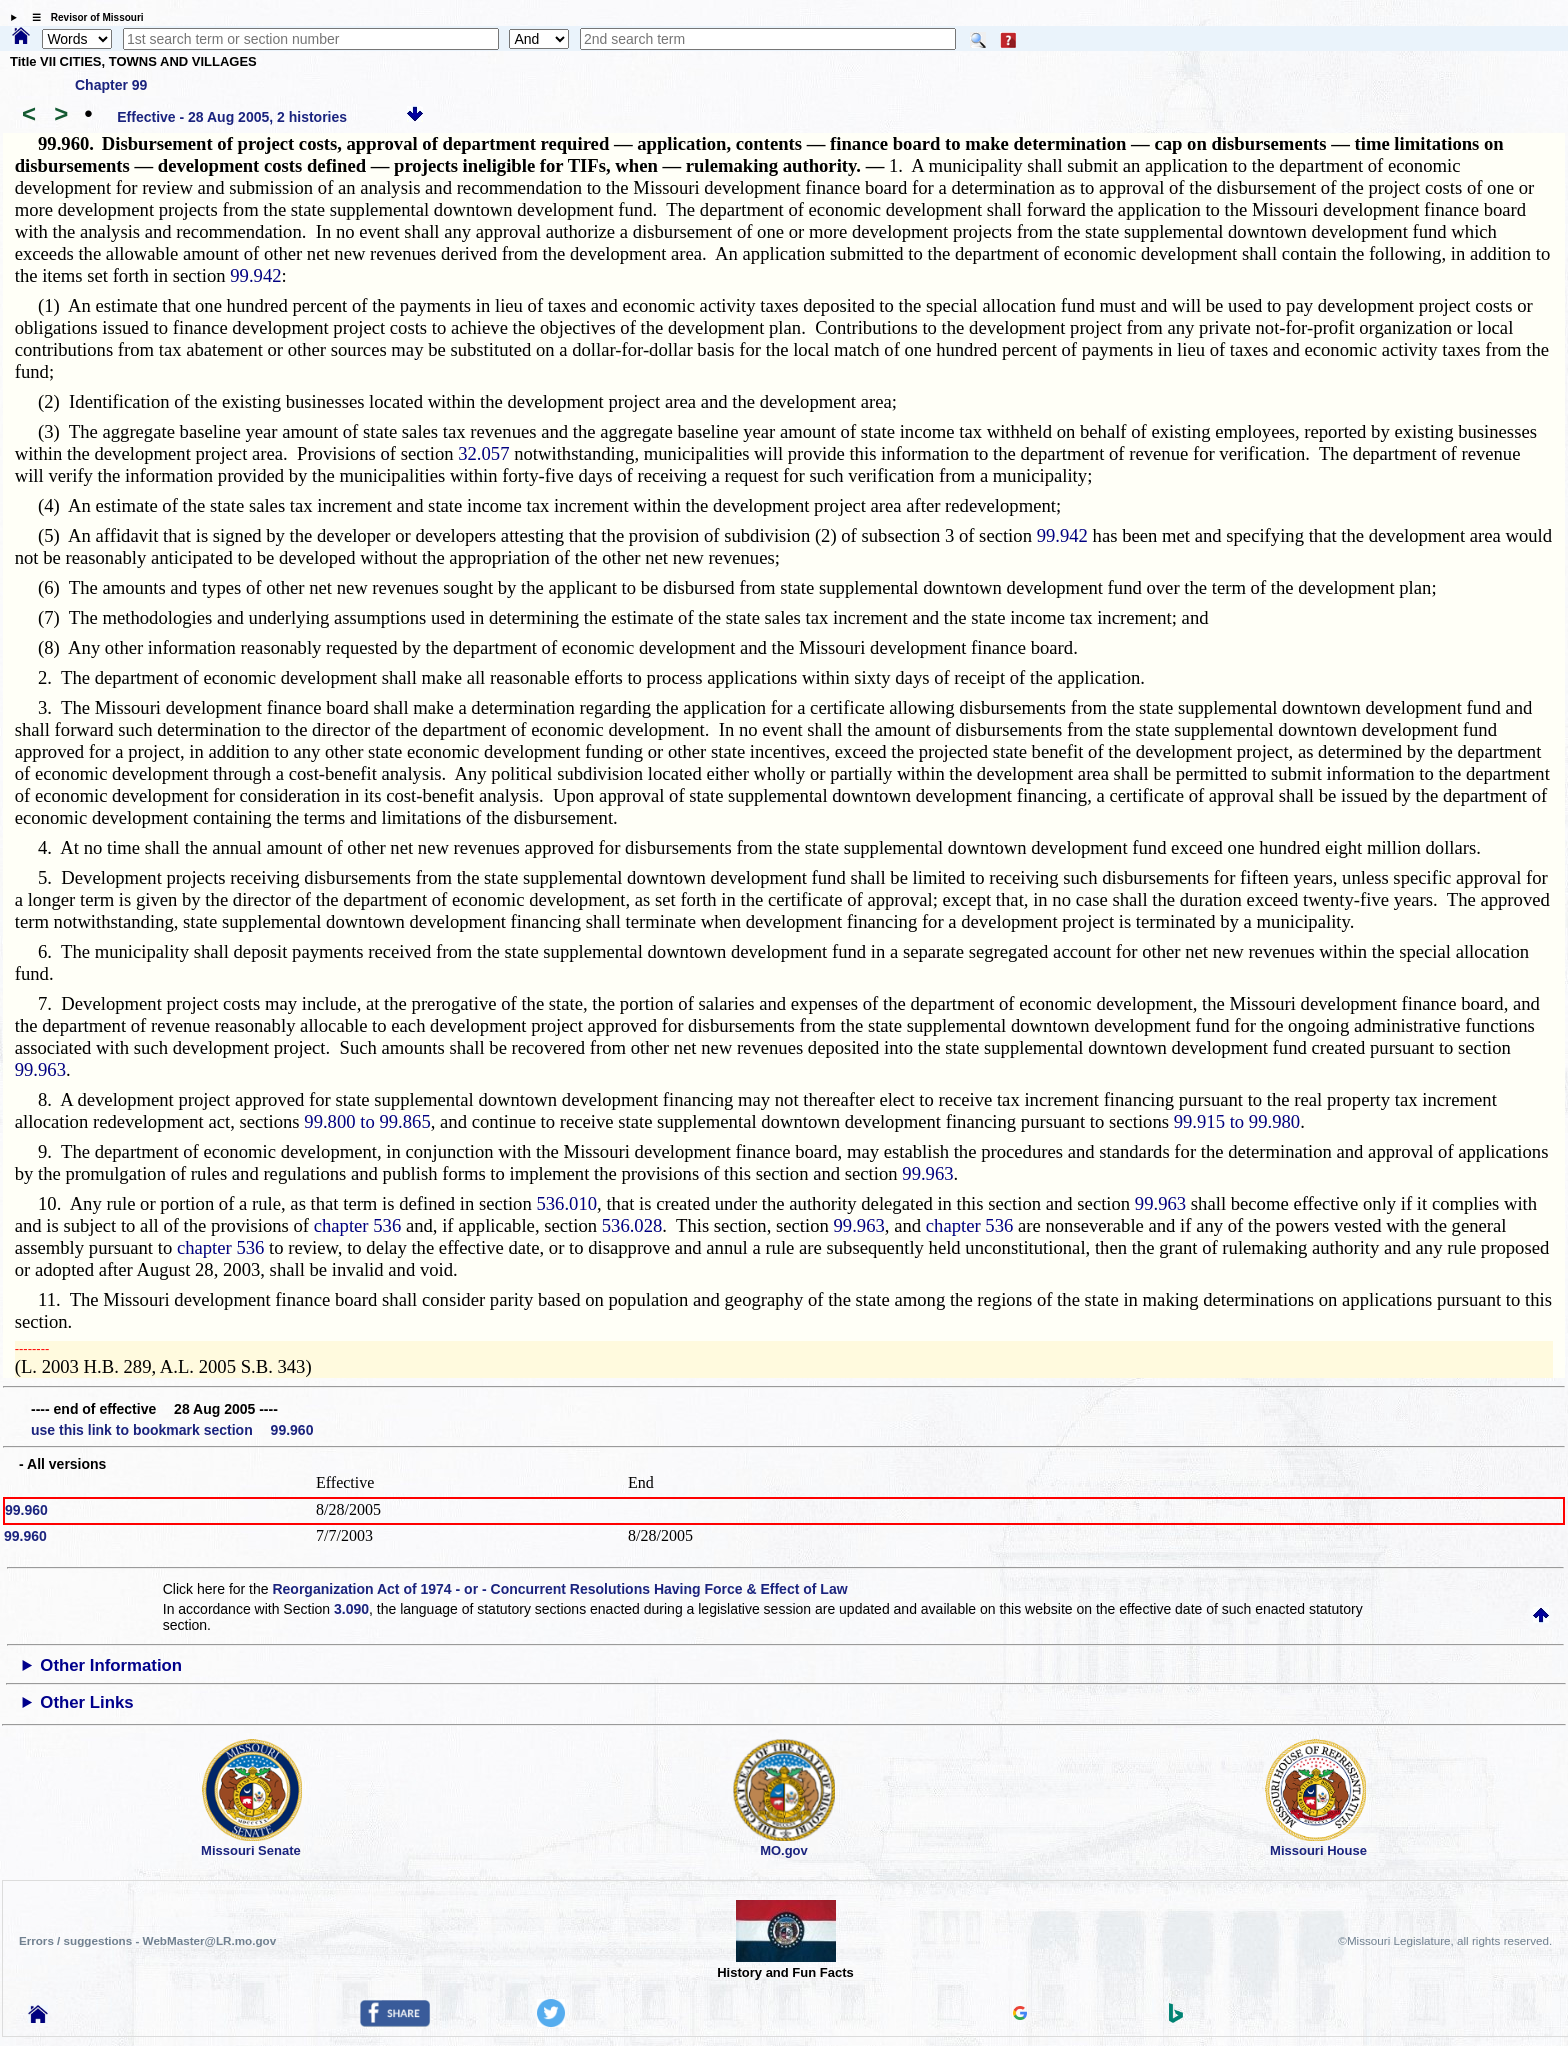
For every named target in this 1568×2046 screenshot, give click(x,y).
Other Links (86, 1702)
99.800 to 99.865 (367, 1121)
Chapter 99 (111, 85)
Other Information (111, 1665)
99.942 (255, 275)
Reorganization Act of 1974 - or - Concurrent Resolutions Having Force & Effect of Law (559, 1589)
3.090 (351, 1609)
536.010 (566, 1203)
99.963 (40, 1069)
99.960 (26, 1510)
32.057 (483, 453)
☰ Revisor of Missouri (83, 17)
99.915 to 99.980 (1237, 1121)
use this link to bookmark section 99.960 (172, 1430)
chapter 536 (358, 1225)
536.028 (632, 1225)
